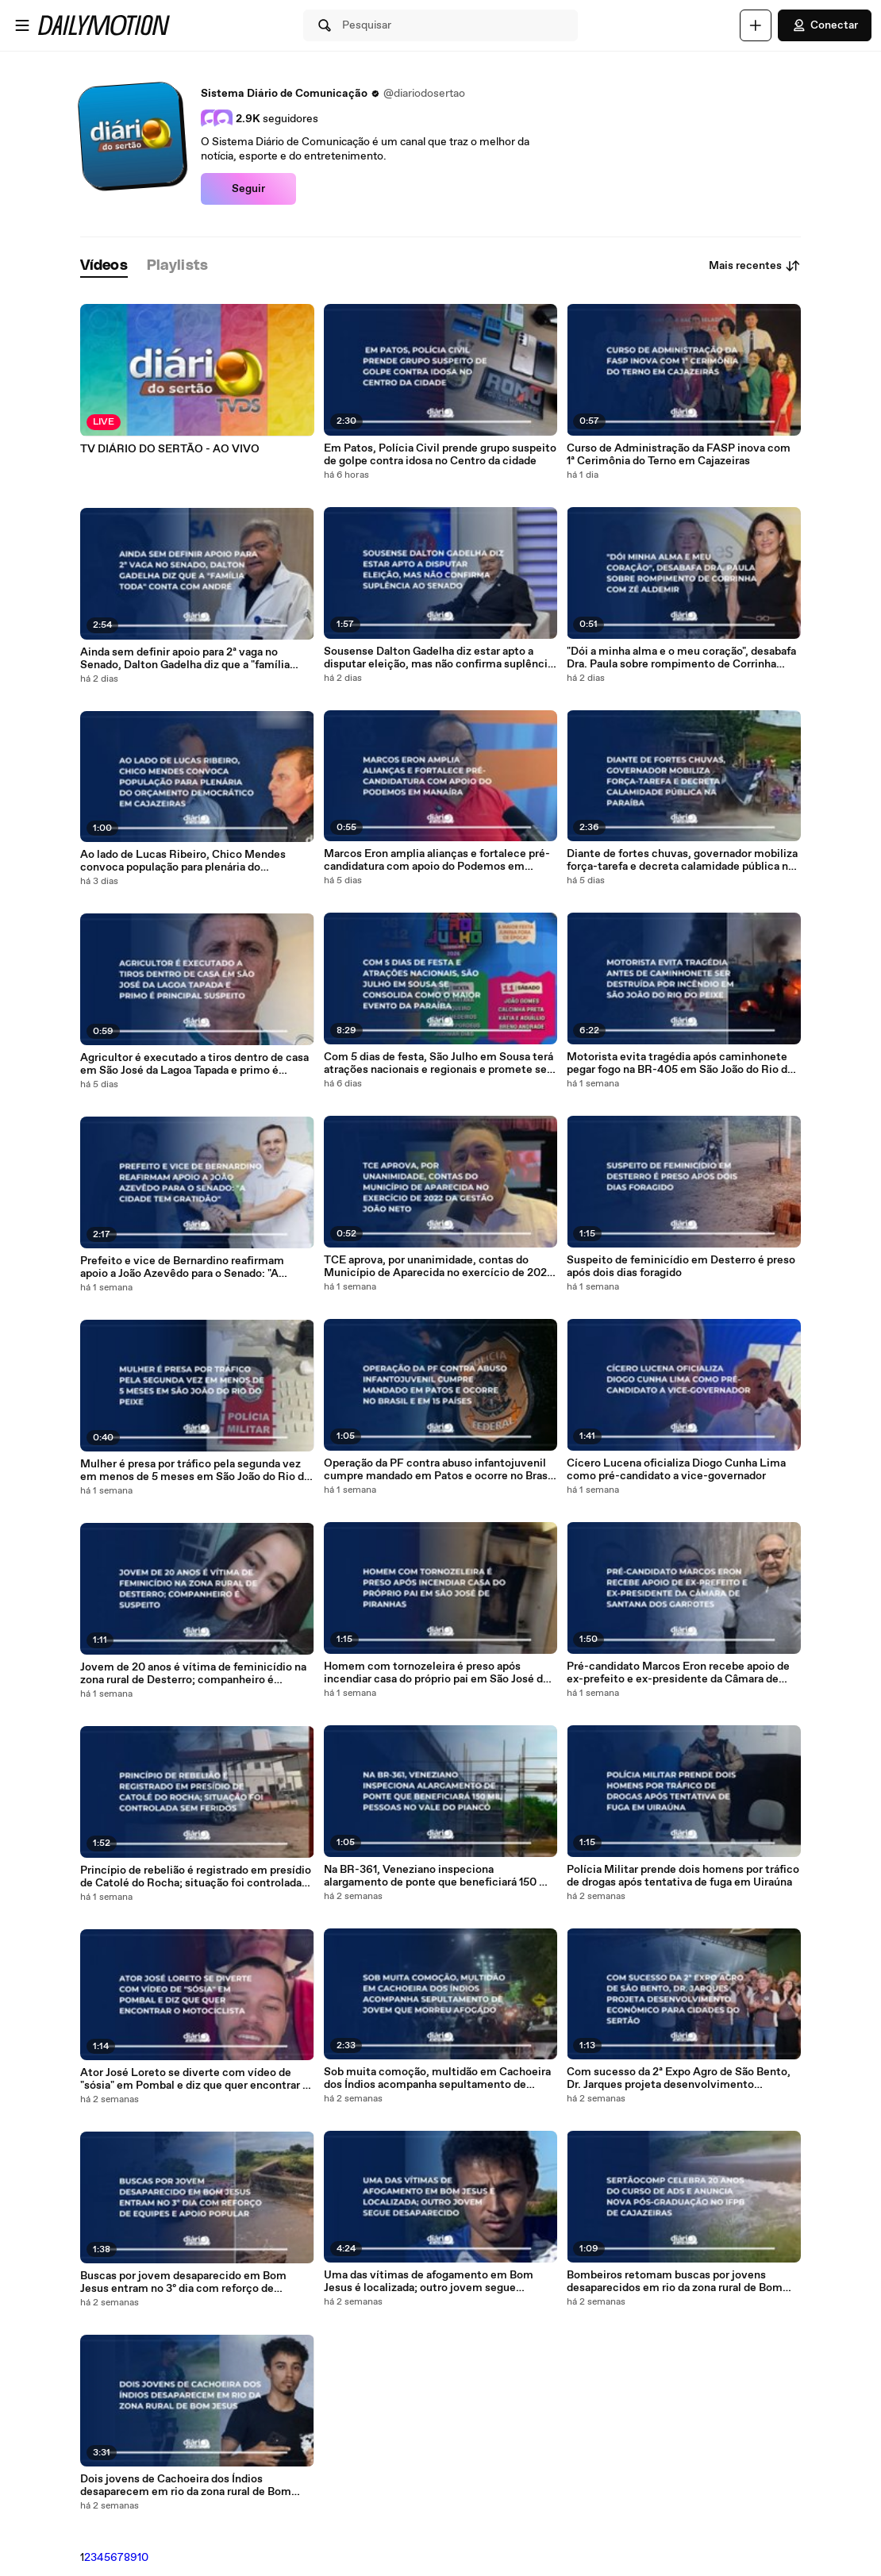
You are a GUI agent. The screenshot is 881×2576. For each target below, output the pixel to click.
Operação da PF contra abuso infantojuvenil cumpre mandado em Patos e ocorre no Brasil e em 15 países (439, 1469)
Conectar (824, 25)
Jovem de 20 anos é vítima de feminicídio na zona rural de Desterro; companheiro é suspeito (193, 1673)
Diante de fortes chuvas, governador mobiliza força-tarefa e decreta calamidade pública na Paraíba (682, 860)
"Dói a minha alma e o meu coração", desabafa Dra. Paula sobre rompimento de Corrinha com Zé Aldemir (681, 658)
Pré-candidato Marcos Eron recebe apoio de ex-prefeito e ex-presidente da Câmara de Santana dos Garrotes (678, 1673)
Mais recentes (755, 266)
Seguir (248, 189)
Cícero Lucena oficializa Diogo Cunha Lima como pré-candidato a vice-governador (676, 1469)
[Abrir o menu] (22, 25)
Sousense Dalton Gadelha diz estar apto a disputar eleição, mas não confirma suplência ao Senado (438, 658)
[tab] (104, 266)
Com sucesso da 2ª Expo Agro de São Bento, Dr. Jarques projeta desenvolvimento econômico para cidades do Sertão (679, 2078)
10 (142, 2558)
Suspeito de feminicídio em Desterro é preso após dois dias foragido (681, 1266)
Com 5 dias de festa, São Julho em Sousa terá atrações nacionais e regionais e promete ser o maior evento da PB (438, 1063)
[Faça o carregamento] (755, 25)
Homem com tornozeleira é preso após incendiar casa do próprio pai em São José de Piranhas (436, 1673)
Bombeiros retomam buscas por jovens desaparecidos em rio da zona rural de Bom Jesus (675, 2281)
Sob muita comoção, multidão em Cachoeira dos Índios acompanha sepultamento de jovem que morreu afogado (437, 2078)
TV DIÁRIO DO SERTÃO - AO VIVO (170, 449)
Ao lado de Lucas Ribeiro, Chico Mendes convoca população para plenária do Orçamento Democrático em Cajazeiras (183, 861)
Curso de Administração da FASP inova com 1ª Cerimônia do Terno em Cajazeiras (679, 454)
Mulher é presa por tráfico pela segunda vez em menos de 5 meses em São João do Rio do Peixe (195, 1470)
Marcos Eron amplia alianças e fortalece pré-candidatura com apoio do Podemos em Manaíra (437, 860)
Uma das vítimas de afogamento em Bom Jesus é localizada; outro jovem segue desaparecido (428, 2281)
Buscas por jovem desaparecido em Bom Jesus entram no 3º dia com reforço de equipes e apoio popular (183, 2282)
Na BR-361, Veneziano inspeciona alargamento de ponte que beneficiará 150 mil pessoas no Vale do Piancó (440, 1876)
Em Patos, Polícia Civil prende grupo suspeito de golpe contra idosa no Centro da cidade (440, 454)
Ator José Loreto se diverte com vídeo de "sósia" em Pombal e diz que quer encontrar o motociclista (194, 2079)
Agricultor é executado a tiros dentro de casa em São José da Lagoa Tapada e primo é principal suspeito (194, 1064)
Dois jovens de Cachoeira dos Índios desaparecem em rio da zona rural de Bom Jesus (185, 2485)
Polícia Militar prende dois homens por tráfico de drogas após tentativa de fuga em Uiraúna (683, 1876)
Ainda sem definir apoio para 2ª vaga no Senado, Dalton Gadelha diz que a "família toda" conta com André (185, 658)
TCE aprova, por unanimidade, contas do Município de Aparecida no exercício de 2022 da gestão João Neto (438, 1266)
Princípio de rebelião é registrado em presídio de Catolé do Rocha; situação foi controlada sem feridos (195, 1877)
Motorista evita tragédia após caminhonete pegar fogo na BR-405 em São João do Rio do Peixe (680, 1063)
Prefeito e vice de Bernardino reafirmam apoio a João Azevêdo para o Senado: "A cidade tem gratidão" (182, 1267)
